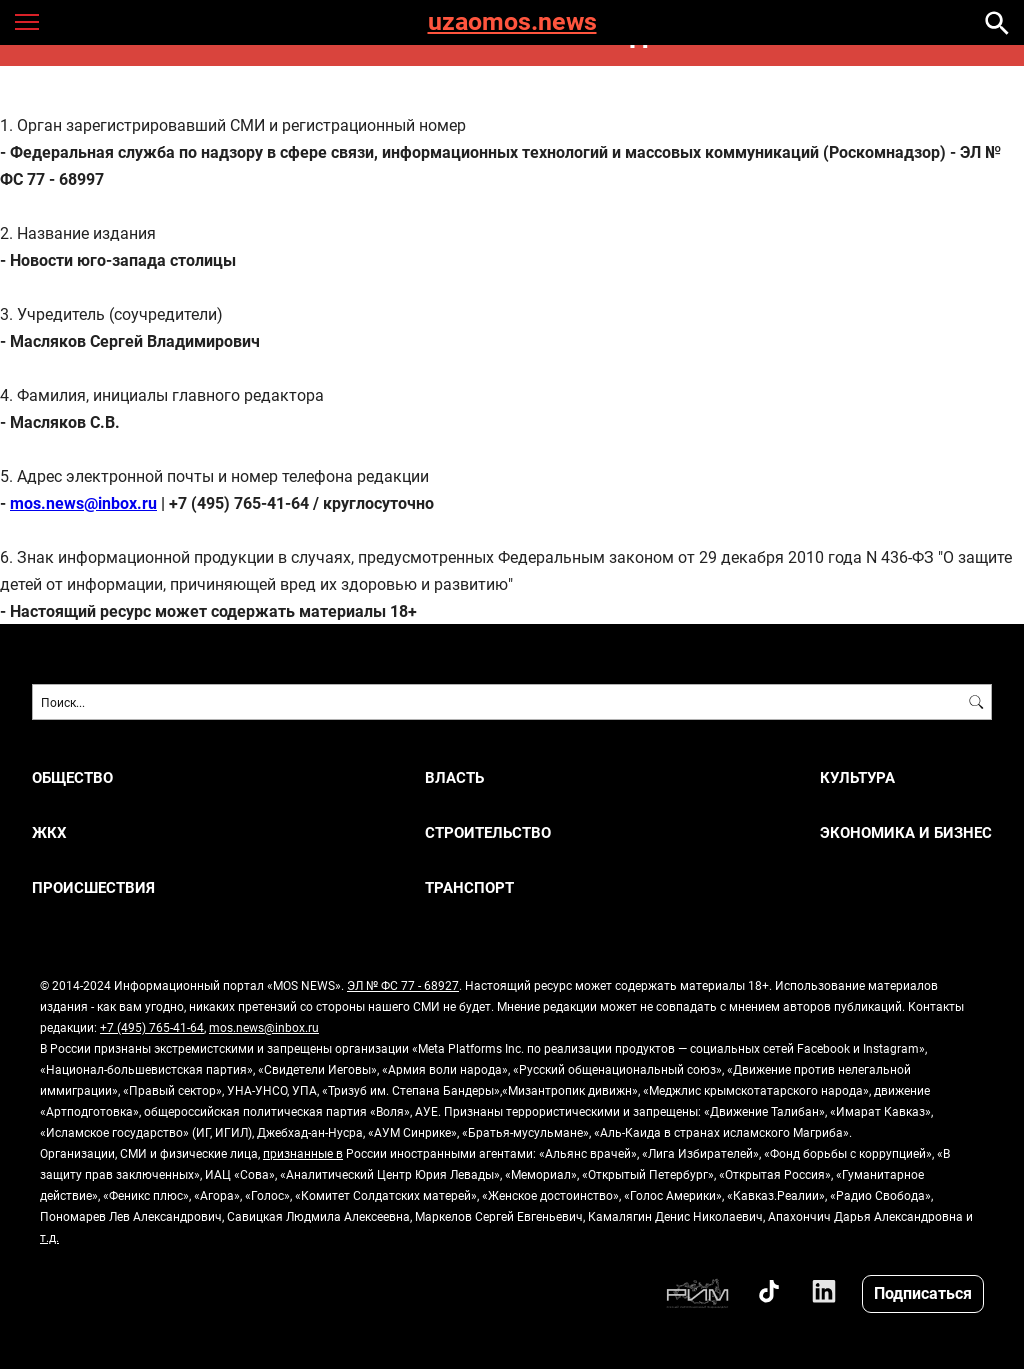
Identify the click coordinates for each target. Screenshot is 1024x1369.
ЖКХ (49, 832)
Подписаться (923, 1292)
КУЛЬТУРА (857, 777)
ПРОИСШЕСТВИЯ (93, 887)
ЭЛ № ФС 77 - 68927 (403, 985)
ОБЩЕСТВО (72, 777)
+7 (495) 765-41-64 (152, 1027)
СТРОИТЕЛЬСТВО (488, 832)
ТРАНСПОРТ (469, 887)
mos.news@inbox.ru (264, 1027)
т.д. (49, 1237)
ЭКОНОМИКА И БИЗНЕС (906, 832)
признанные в (303, 1153)
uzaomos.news (512, 22)
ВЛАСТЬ (454, 777)
